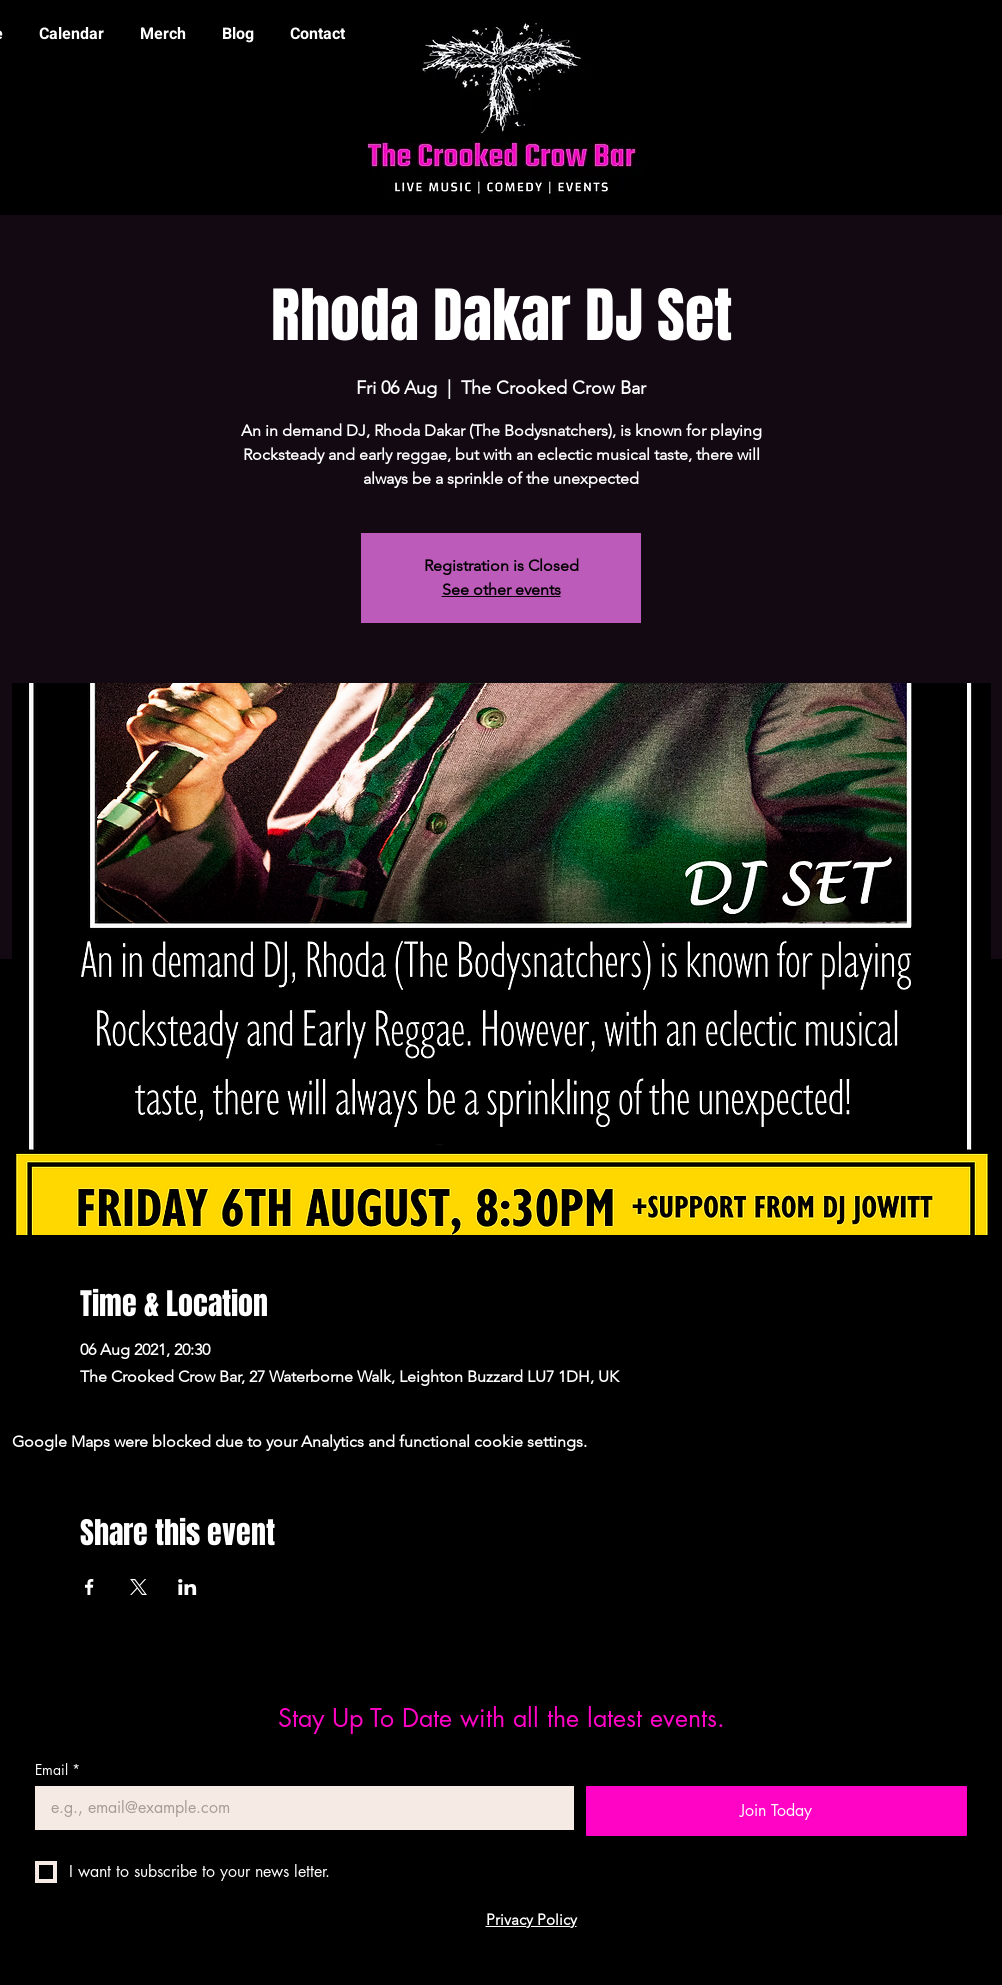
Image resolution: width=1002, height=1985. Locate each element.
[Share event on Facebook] (89, 1587)
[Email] (298, 1808)
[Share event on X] (138, 1587)
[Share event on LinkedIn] (187, 1587)
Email (57, 1769)
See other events (501, 589)
